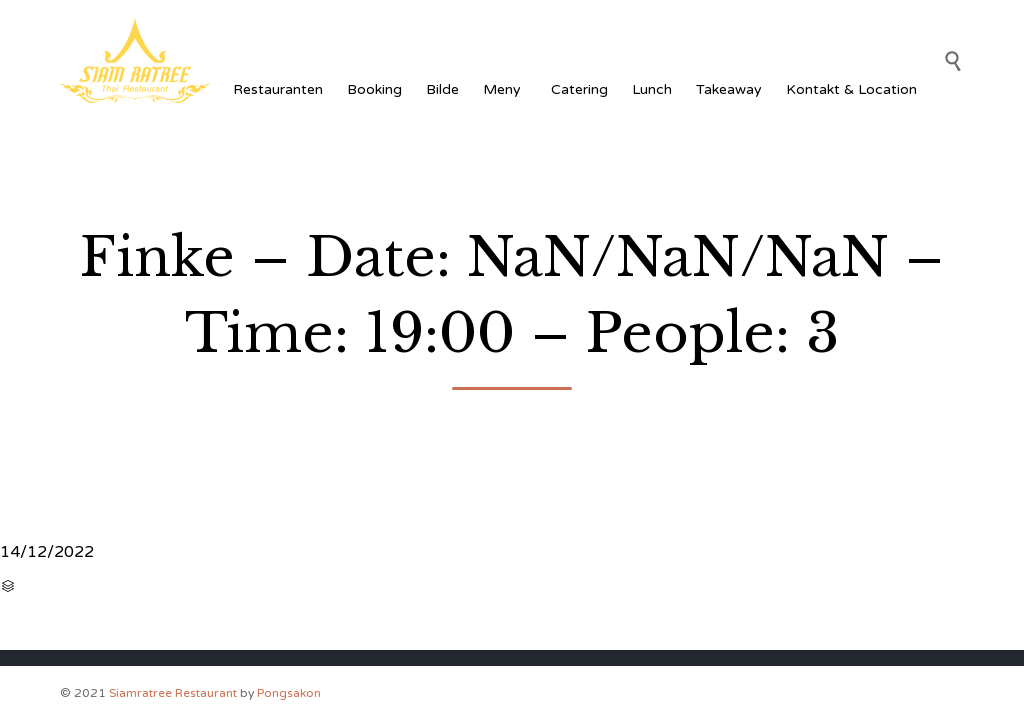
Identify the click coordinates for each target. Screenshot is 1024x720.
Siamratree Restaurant (173, 693)
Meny (505, 89)
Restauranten (278, 89)
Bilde (442, 89)
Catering (579, 89)
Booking (374, 89)
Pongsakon (289, 693)
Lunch (652, 89)
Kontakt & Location (851, 89)
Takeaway (729, 89)
